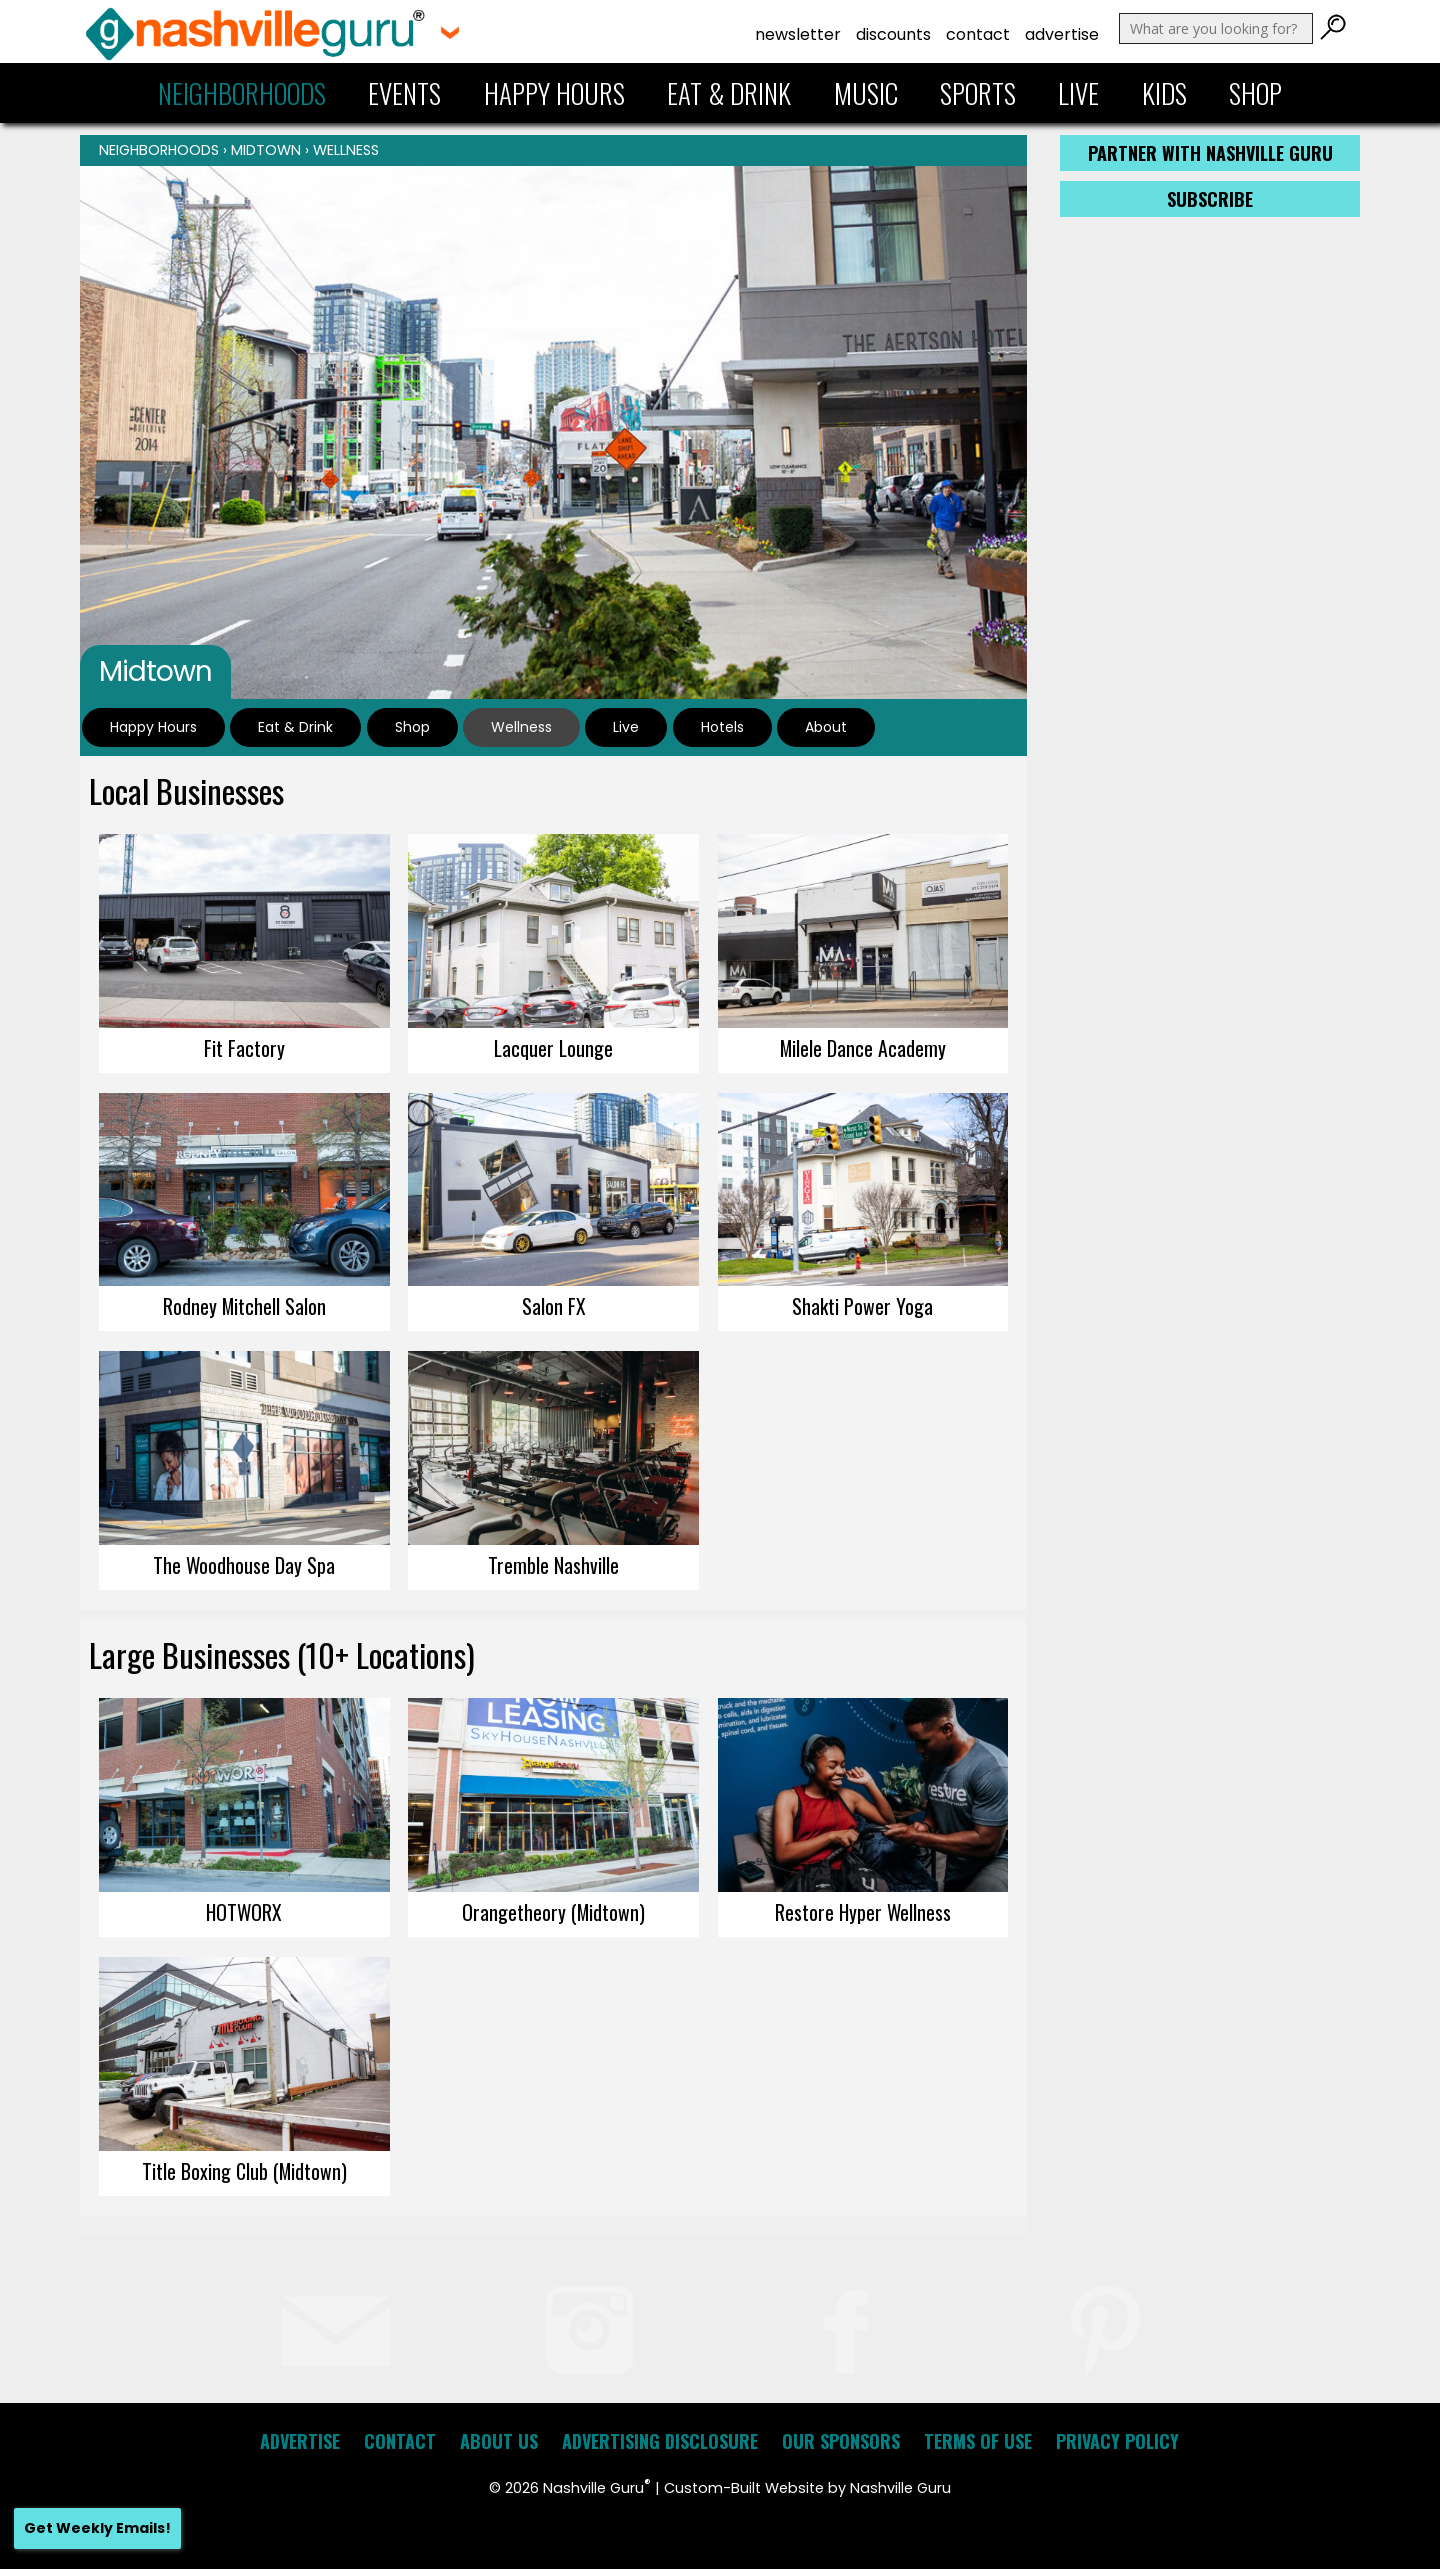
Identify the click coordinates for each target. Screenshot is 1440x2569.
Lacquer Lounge (553, 1048)
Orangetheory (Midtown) (553, 1912)
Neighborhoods (242, 93)
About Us (499, 2441)
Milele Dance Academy (863, 1048)
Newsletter (798, 34)
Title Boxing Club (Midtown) (244, 2171)
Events (404, 93)
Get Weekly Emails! (97, 2528)
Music (866, 93)
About (826, 727)
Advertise (1062, 34)
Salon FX (554, 1306)
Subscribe (1210, 199)
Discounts (893, 34)
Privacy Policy (1117, 2441)
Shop (1255, 93)
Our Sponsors (841, 2441)
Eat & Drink (729, 93)
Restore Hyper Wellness (863, 1912)
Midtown (266, 150)
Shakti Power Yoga (862, 1306)
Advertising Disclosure (660, 2441)
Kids (1164, 93)
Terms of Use (978, 2441)
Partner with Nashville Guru (1210, 153)
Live (1078, 93)
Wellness (346, 150)
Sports (978, 93)
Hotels (722, 727)
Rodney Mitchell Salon (244, 1306)
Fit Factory (244, 1048)
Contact (978, 34)
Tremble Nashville (553, 1565)
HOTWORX (244, 1912)
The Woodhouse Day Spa (244, 1565)
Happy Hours (554, 93)
